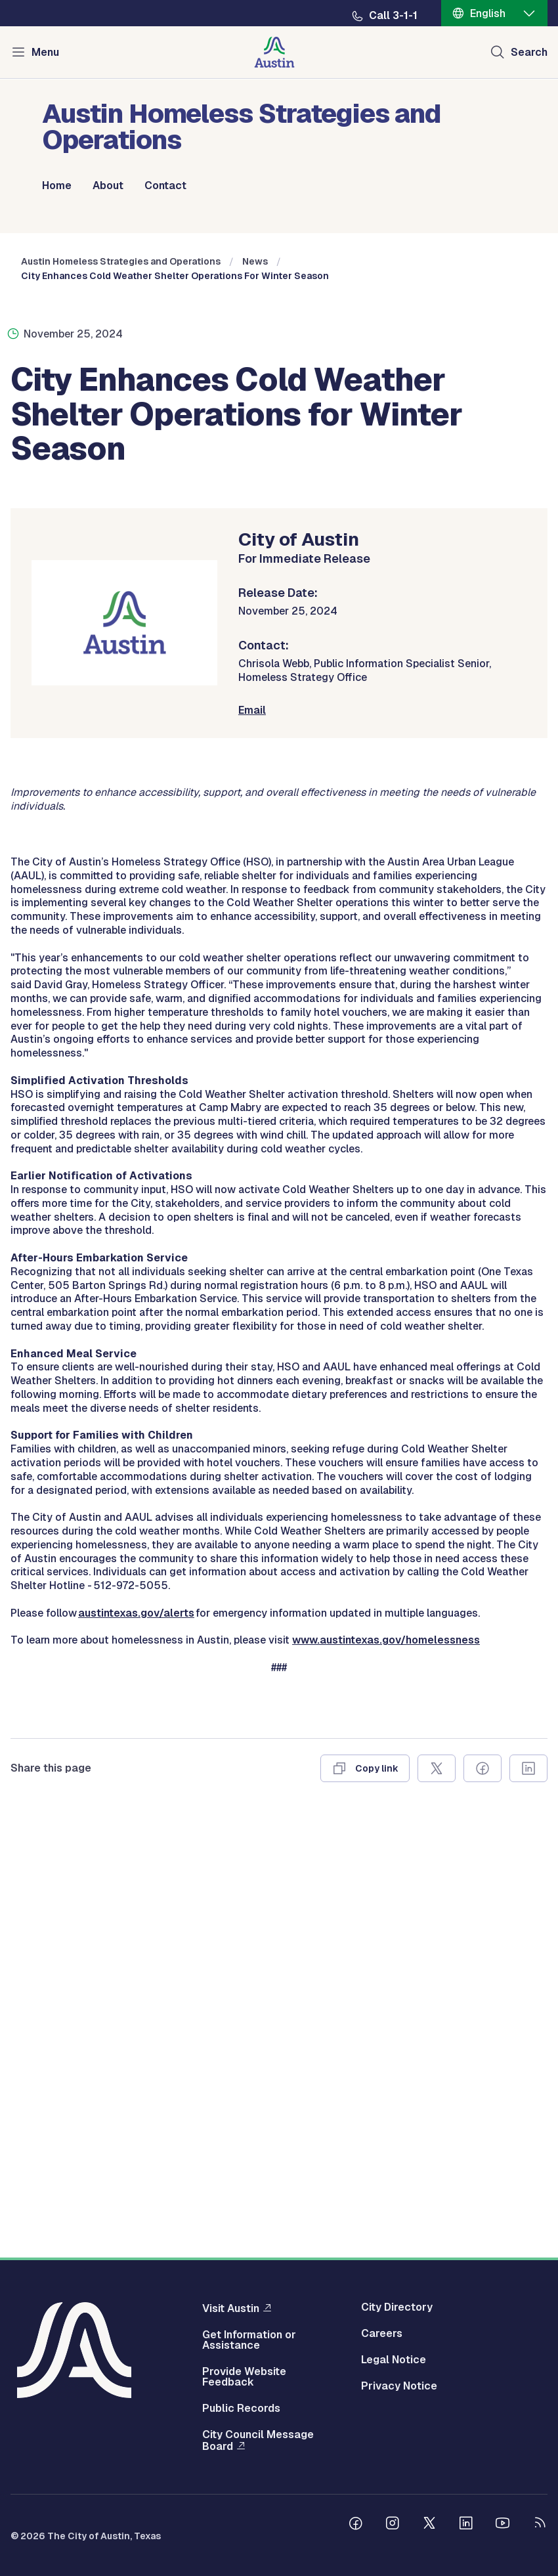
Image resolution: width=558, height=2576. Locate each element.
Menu (45, 52)
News (255, 436)
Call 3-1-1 (393, 16)
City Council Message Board (258, 2441)
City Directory (397, 2307)
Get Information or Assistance (249, 2340)
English (487, 13)
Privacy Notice (399, 2386)
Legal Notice (393, 2360)
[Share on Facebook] (482, 2200)
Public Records (241, 2408)
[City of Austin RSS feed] (539, 2525)
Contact (165, 186)
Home (57, 186)
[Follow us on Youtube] (503, 2525)
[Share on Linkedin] (528, 2200)
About (108, 186)
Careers (381, 2333)
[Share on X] (437, 2200)
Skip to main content (52, 0)
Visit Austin (230, 2308)
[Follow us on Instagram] (392, 2525)
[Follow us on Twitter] (429, 2525)
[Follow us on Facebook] (356, 2525)
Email (252, 884)
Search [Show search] (529, 52)
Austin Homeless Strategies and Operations (121, 436)
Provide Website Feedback (244, 2377)
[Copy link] (365, 2200)
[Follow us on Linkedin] (466, 2525)
